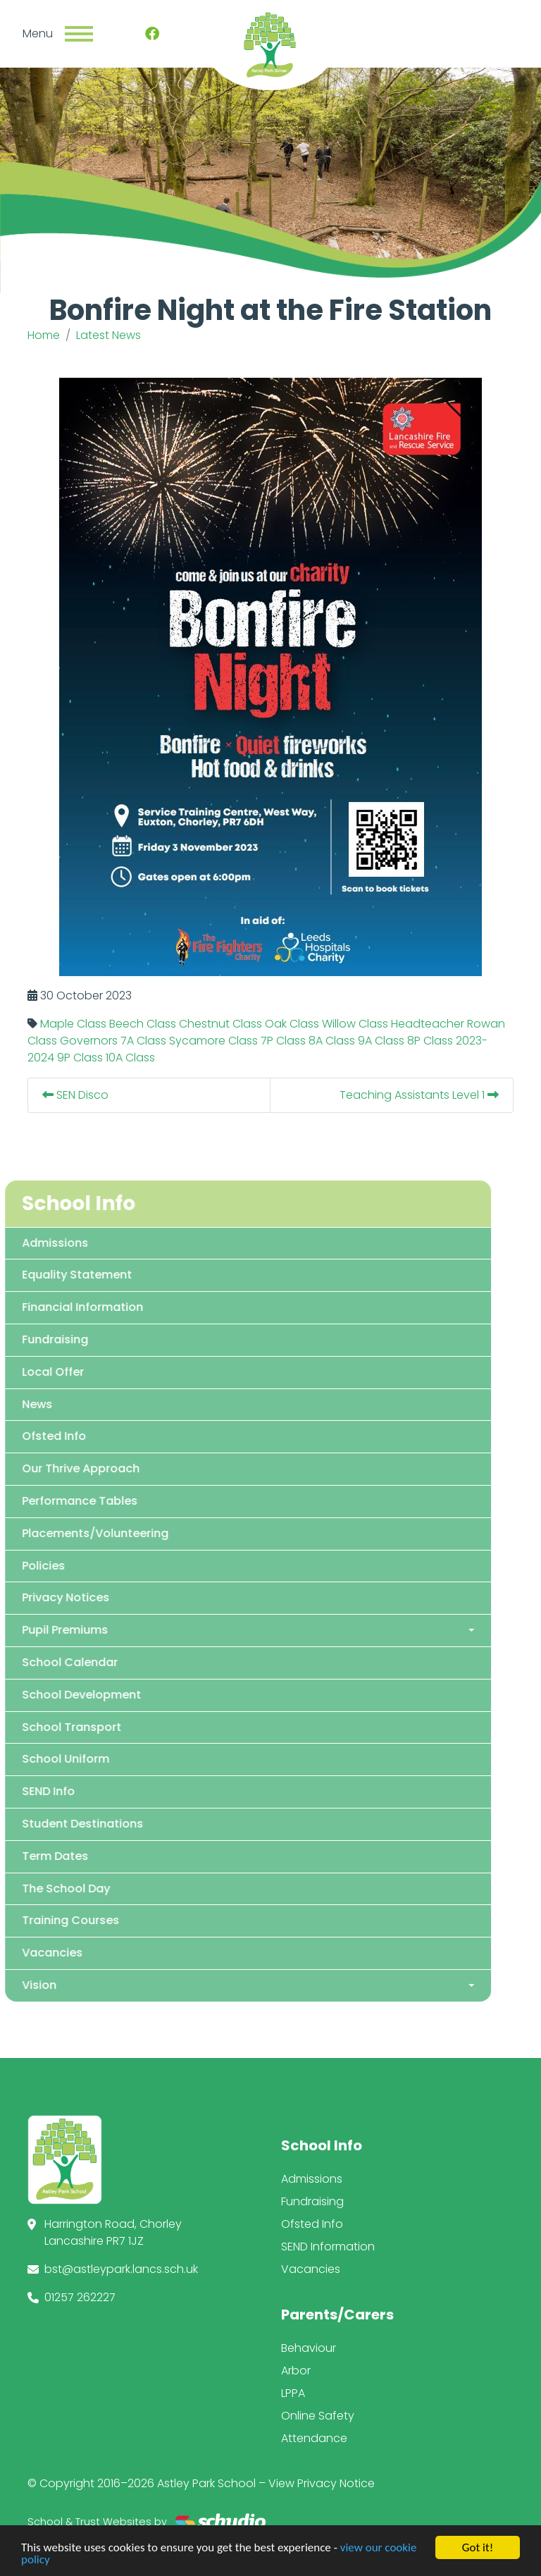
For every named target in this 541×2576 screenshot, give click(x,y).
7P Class (283, 1041)
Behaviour (308, 2348)
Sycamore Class (213, 1041)
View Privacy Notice (321, 2483)
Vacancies (310, 2269)
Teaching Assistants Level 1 (419, 1095)
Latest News (108, 335)
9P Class (80, 1057)
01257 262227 (80, 2297)
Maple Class (73, 1024)
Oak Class (292, 1024)
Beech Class (142, 1024)
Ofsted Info (312, 2224)
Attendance (314, 2438)
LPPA (293, 2393)
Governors (89, 1041)
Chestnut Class (220, 1024)
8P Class (430, 1041)
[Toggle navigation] (79, 33)
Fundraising (312, 2201)
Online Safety (317, 2416)
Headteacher (427, 1024)
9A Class (381, 1041)
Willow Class (355, 1024)
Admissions (311, 2179)
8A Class (332, 1041)
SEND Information (328, 2246)
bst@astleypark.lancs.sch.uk (121, 2269)
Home (43, 335)
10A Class (130, 1057)
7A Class (143, 1041)
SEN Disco (75, 1095)
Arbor (296, 2370)
